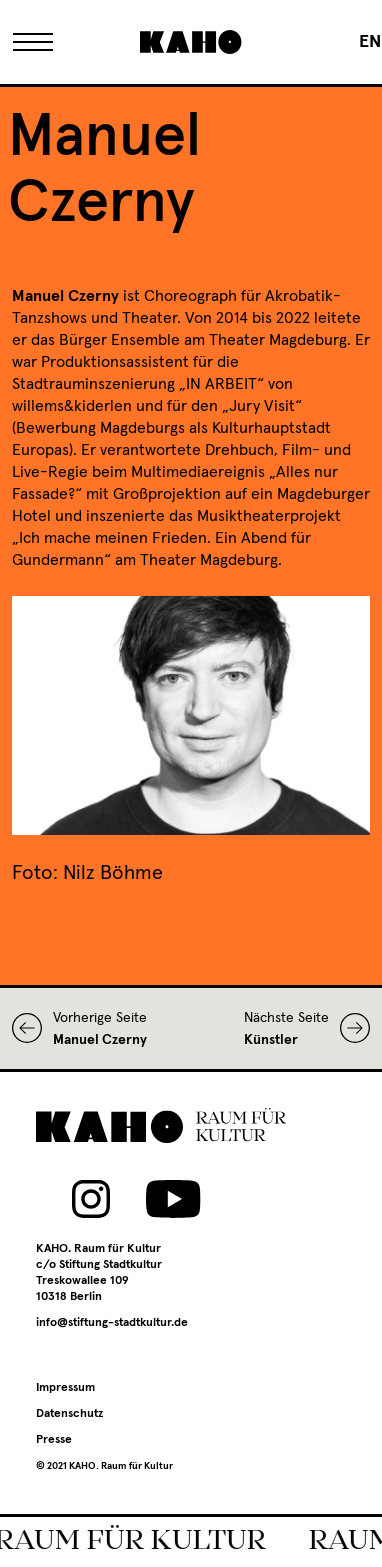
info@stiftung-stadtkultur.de (112, 1323)
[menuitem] (370, 42)
